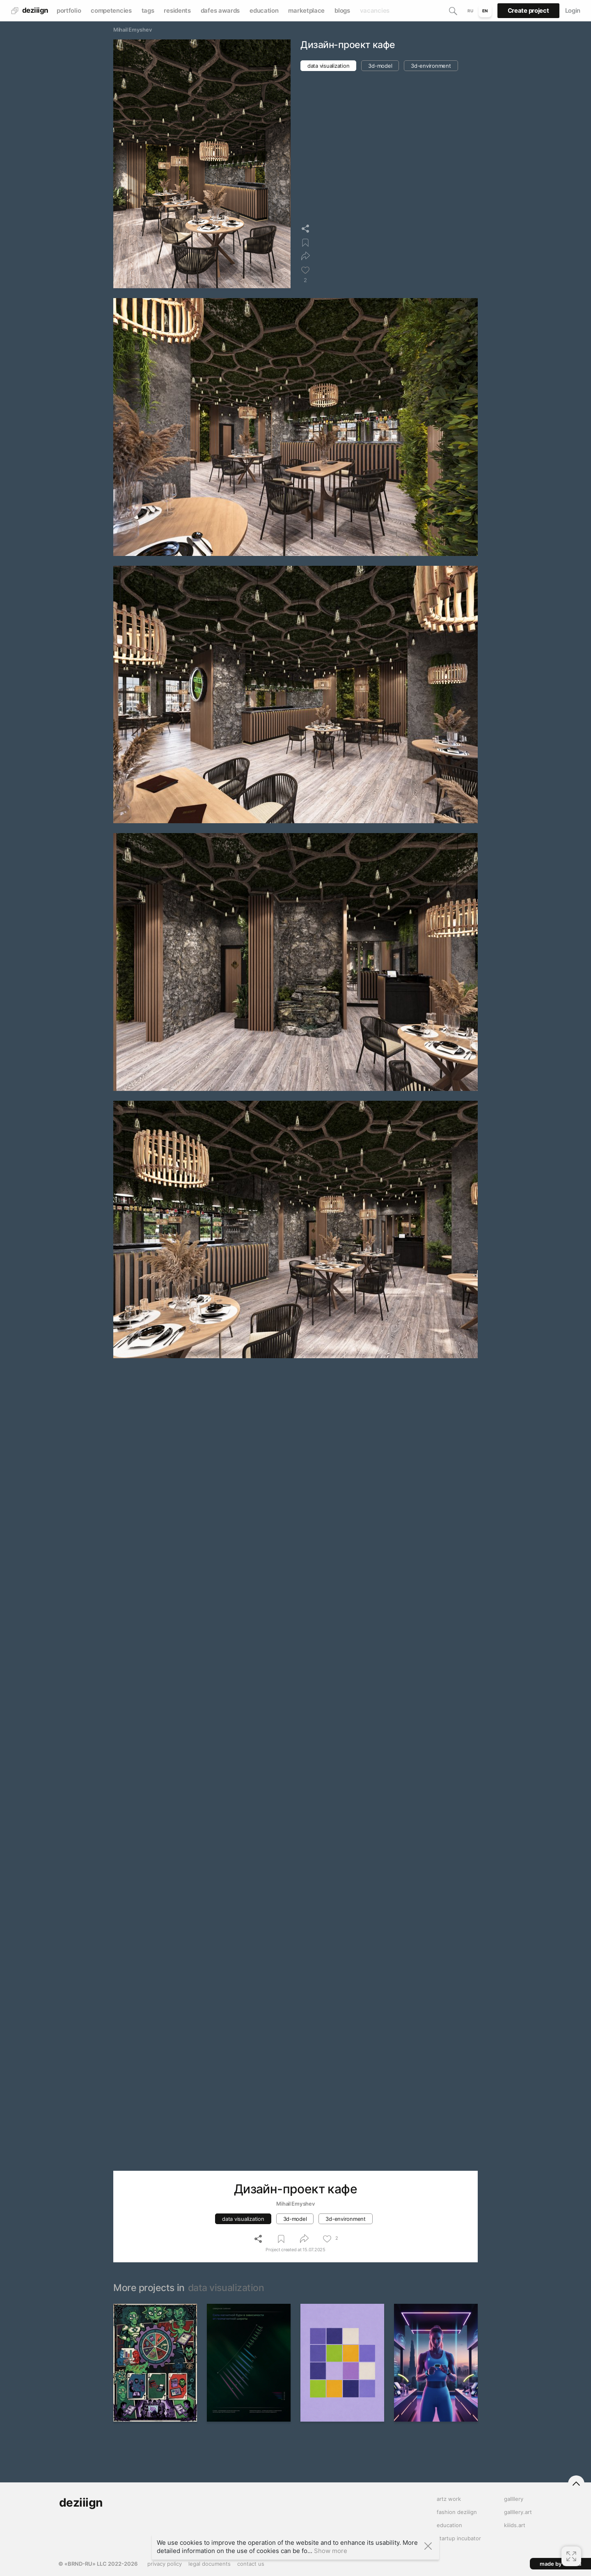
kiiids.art (514, 2525)
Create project (528, 10)
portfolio (69, 10)
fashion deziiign (457, 2512)
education (264, 10)
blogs (342, 10)
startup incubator (459, 2538)
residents (177, 10)
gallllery (513, 2499)
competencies (111, 10)
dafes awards (220, 10)
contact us (250, 2563)
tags (148, 10)
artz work (449, 2499)
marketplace (306, 10)
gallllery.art (518, 2512)
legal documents (209, 2563)
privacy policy (164, 2563)
